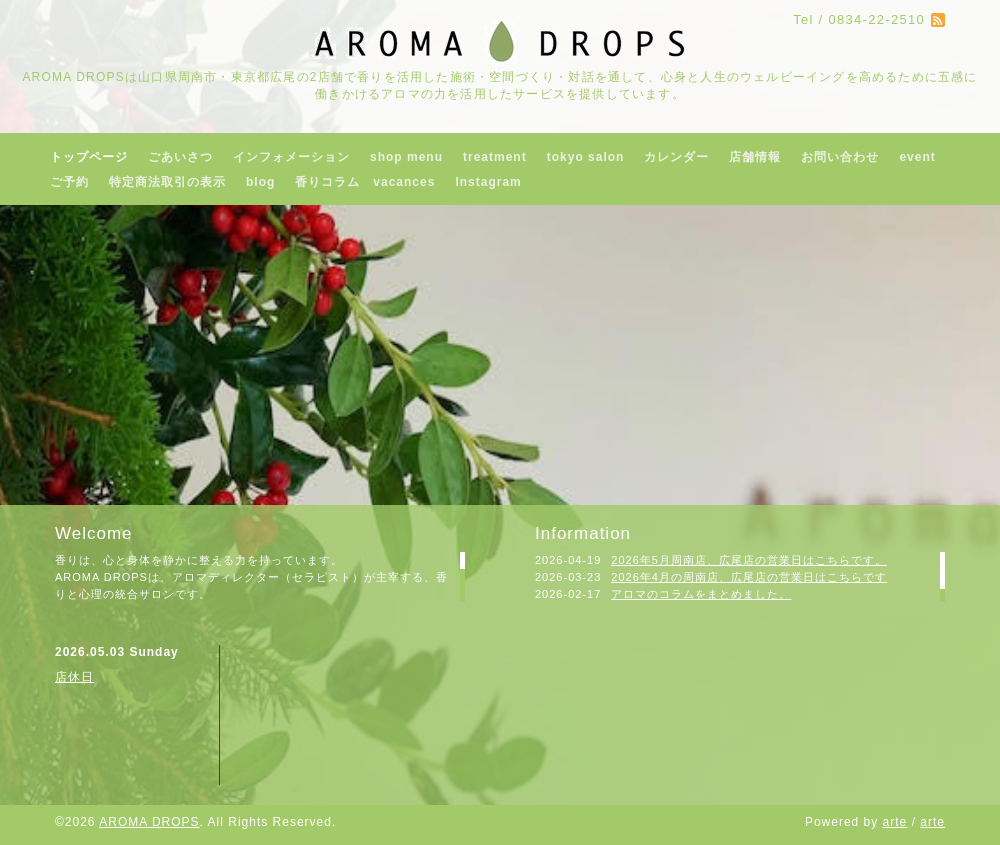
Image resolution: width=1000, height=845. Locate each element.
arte (895, 822)
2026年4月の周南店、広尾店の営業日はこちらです (749, 577)
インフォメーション (291, 157)
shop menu (406, 157)
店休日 (74, 677)
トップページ (89, 157)
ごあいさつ (180, 157)
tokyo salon (586, 157)
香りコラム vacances (365, 182)
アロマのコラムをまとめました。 (701, 594)
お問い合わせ (840, 157)
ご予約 (69, 182)
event (917, 157)
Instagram (488, 182)
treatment (495, 157)
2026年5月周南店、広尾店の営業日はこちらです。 (749, 560)
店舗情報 (755, 157)
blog (260, 182)
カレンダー (676, 157)
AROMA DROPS (149, 822)
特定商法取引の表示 (167, 182)
